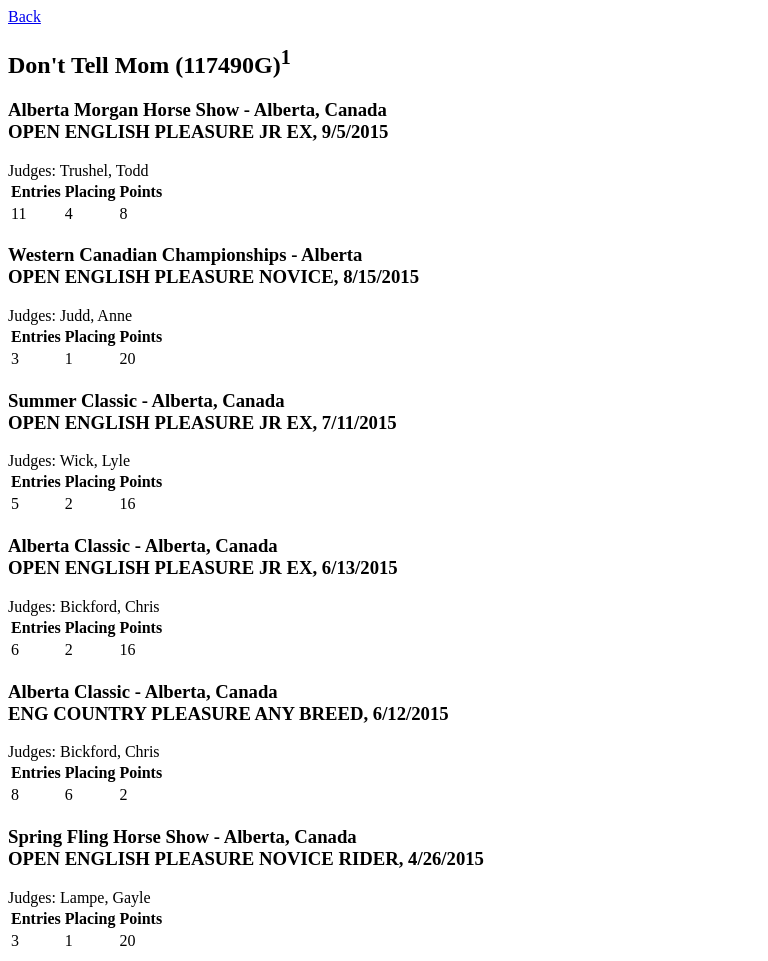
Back (24, 16)
